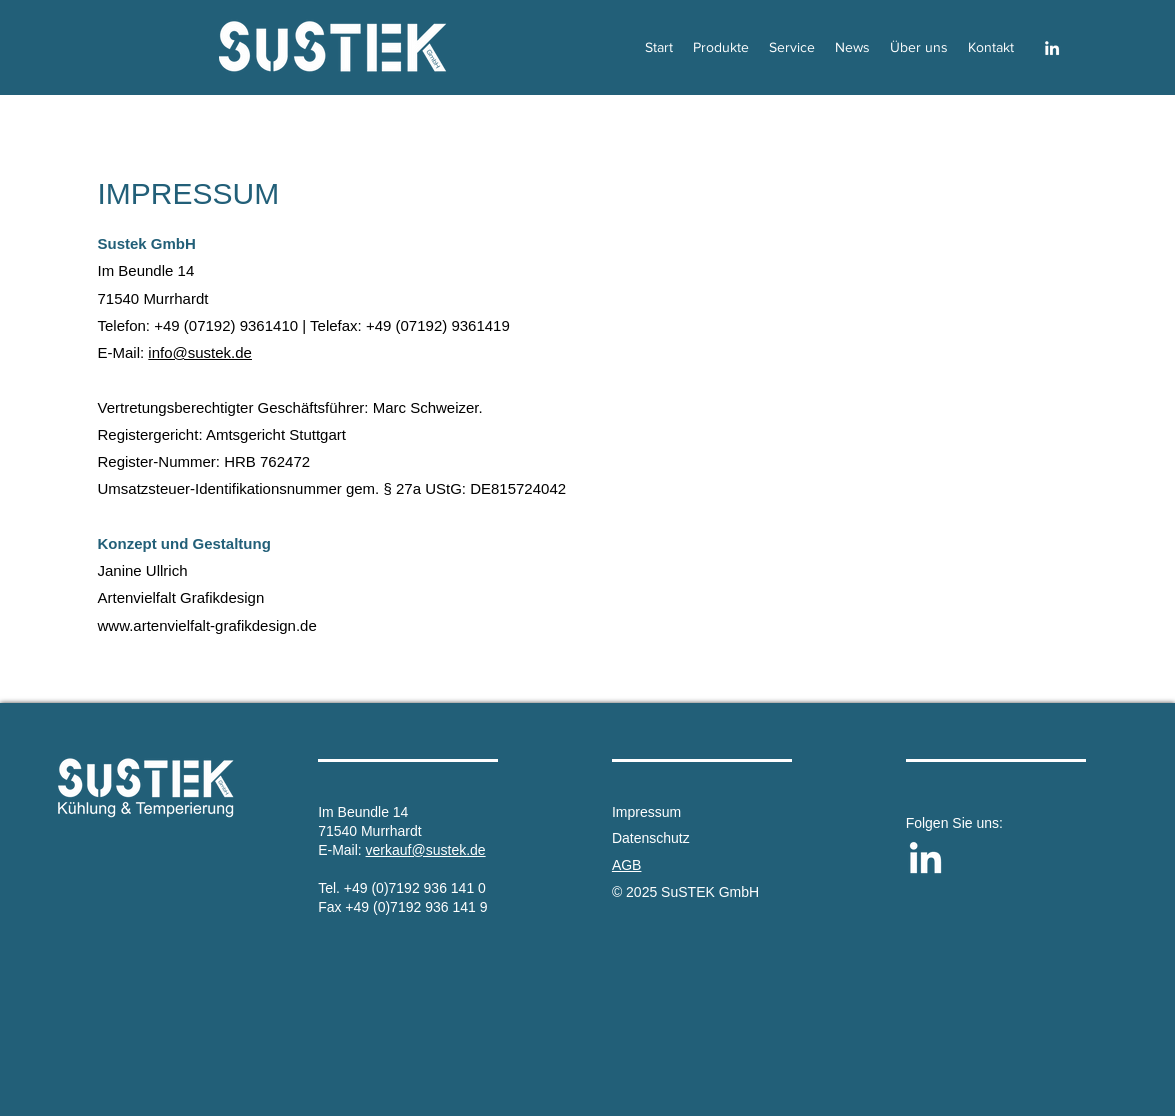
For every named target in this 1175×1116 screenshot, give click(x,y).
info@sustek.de (200, 352)
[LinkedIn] (1052, 48)
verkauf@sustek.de (426, 850)
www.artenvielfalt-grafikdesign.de (207, 625)
